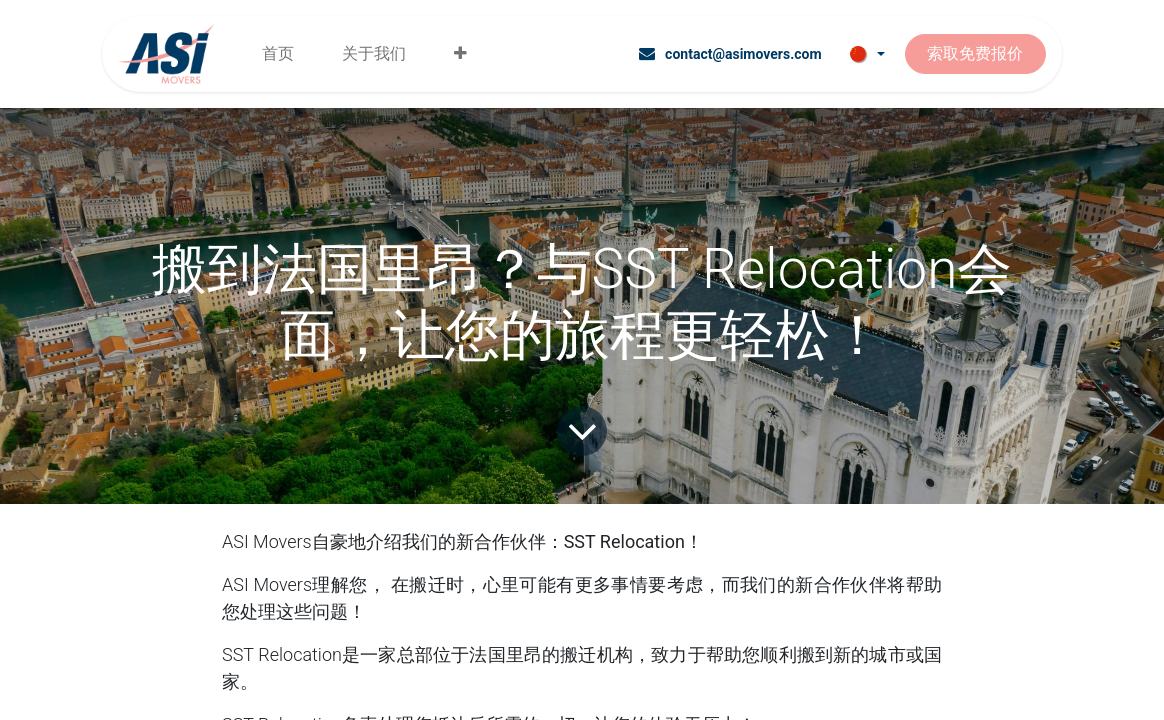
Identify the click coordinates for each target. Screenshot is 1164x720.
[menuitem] (278, 54)
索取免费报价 (975, 53)
